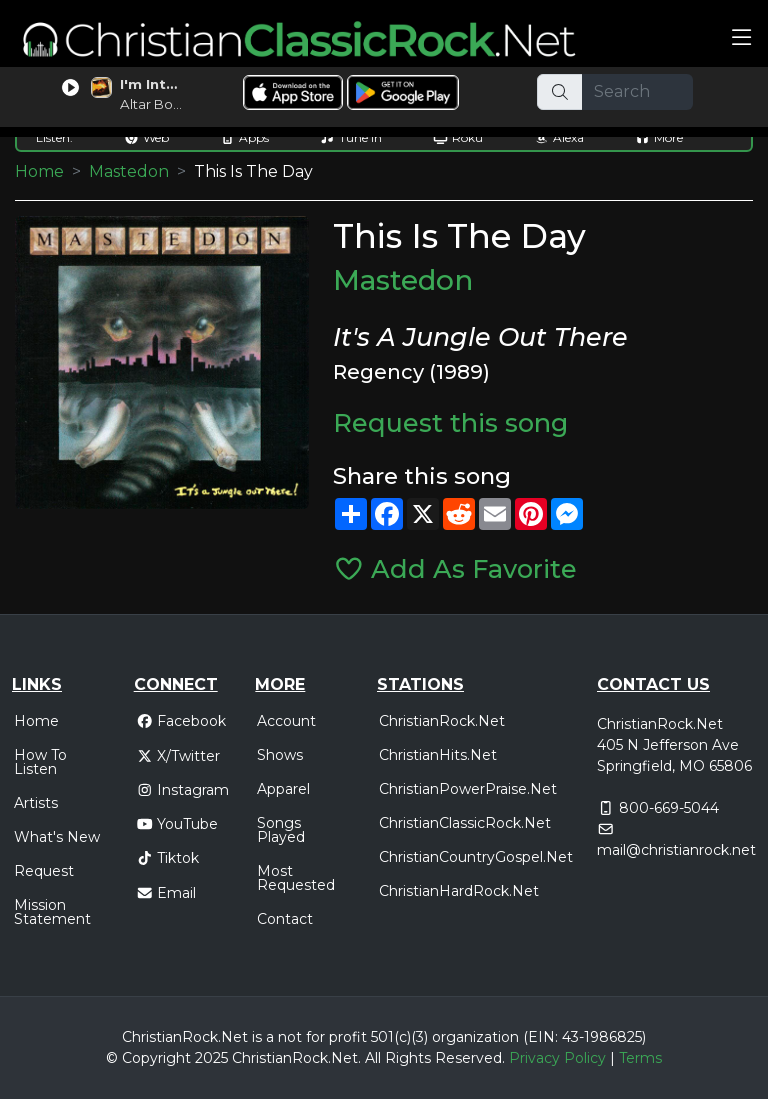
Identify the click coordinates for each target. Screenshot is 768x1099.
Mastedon (129, 171)
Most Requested (296, 878)
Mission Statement (52, 912)
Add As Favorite (455, 568)
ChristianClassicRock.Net (465, 823)
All (373, 1058)
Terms (640, 1058)
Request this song (450, 422)
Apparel (283, 789)
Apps (244, 137)
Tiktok (168, 858)
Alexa (559, 137)
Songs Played (281, 830)
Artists (36, 803)
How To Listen (40, 762)
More (659, 137)
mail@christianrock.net (676, 850)
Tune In (351, 137)
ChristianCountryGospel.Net (476, 857)
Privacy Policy (557, 1058)
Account (286, 721)
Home (39, 171)
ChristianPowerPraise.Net (468, 789)
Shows (280, 755)
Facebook (181, 721)
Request (44, 871)
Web (146, 137)
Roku (458, 137)
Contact (285, 919)
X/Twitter (178, 756)
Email (166, 893)
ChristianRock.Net (442, 721)
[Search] (638, 92)
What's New (57, 837)
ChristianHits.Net (438, 755)
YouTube (177, 824)
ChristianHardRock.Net (459, 891)
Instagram (183, 790)
